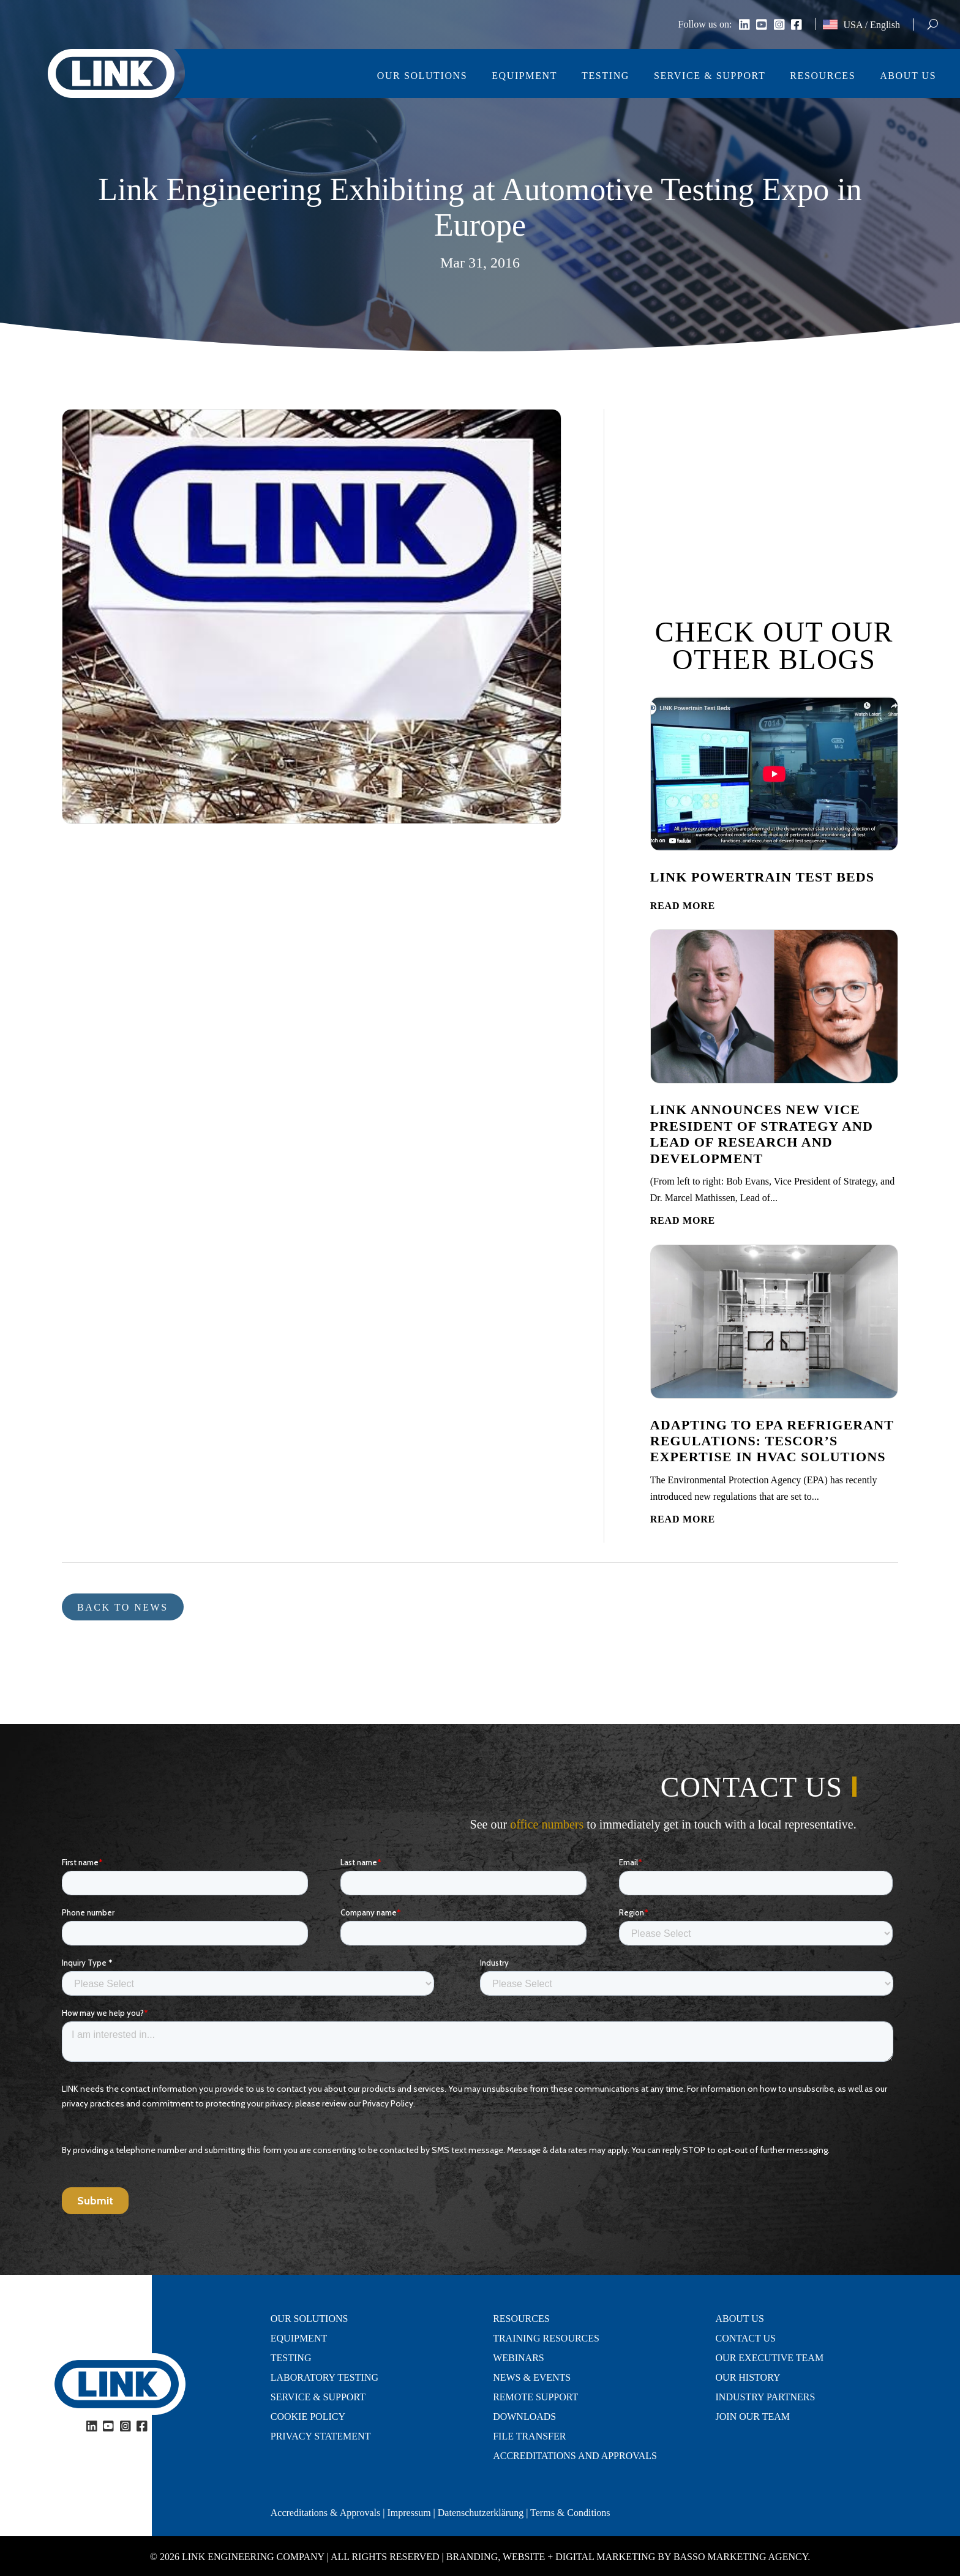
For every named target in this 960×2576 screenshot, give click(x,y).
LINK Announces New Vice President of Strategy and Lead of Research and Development (761, 1134)
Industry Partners (766, 2397)
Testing (605, 75)
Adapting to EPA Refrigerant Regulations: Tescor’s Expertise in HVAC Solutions (772, 1441)
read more (682, 905)
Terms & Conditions (570, 2512)
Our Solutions (422, 75)
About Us (908, 75)
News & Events (532, 2378)
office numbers (546, 1824)
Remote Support (535, 2397)
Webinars (518, 2358)
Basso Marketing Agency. (741, 2557)
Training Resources (546, 2338)
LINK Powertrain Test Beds (762, 877)
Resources (822, 75)
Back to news (122, 1607)
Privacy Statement (321, 2436)
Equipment (524, 75)
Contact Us (746, 2338)
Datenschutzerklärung (480, 2512)
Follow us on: (705, 24)
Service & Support (709, 75)
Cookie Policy (308, 2417)
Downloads (524, 2417)
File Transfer (529, 2436)
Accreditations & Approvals (326, 2512)
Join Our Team (753, 2417)
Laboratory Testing (324, 2378)
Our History (748, 2378)
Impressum (408, 2512)
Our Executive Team (770, 2358)
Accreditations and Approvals (575, 2456)
